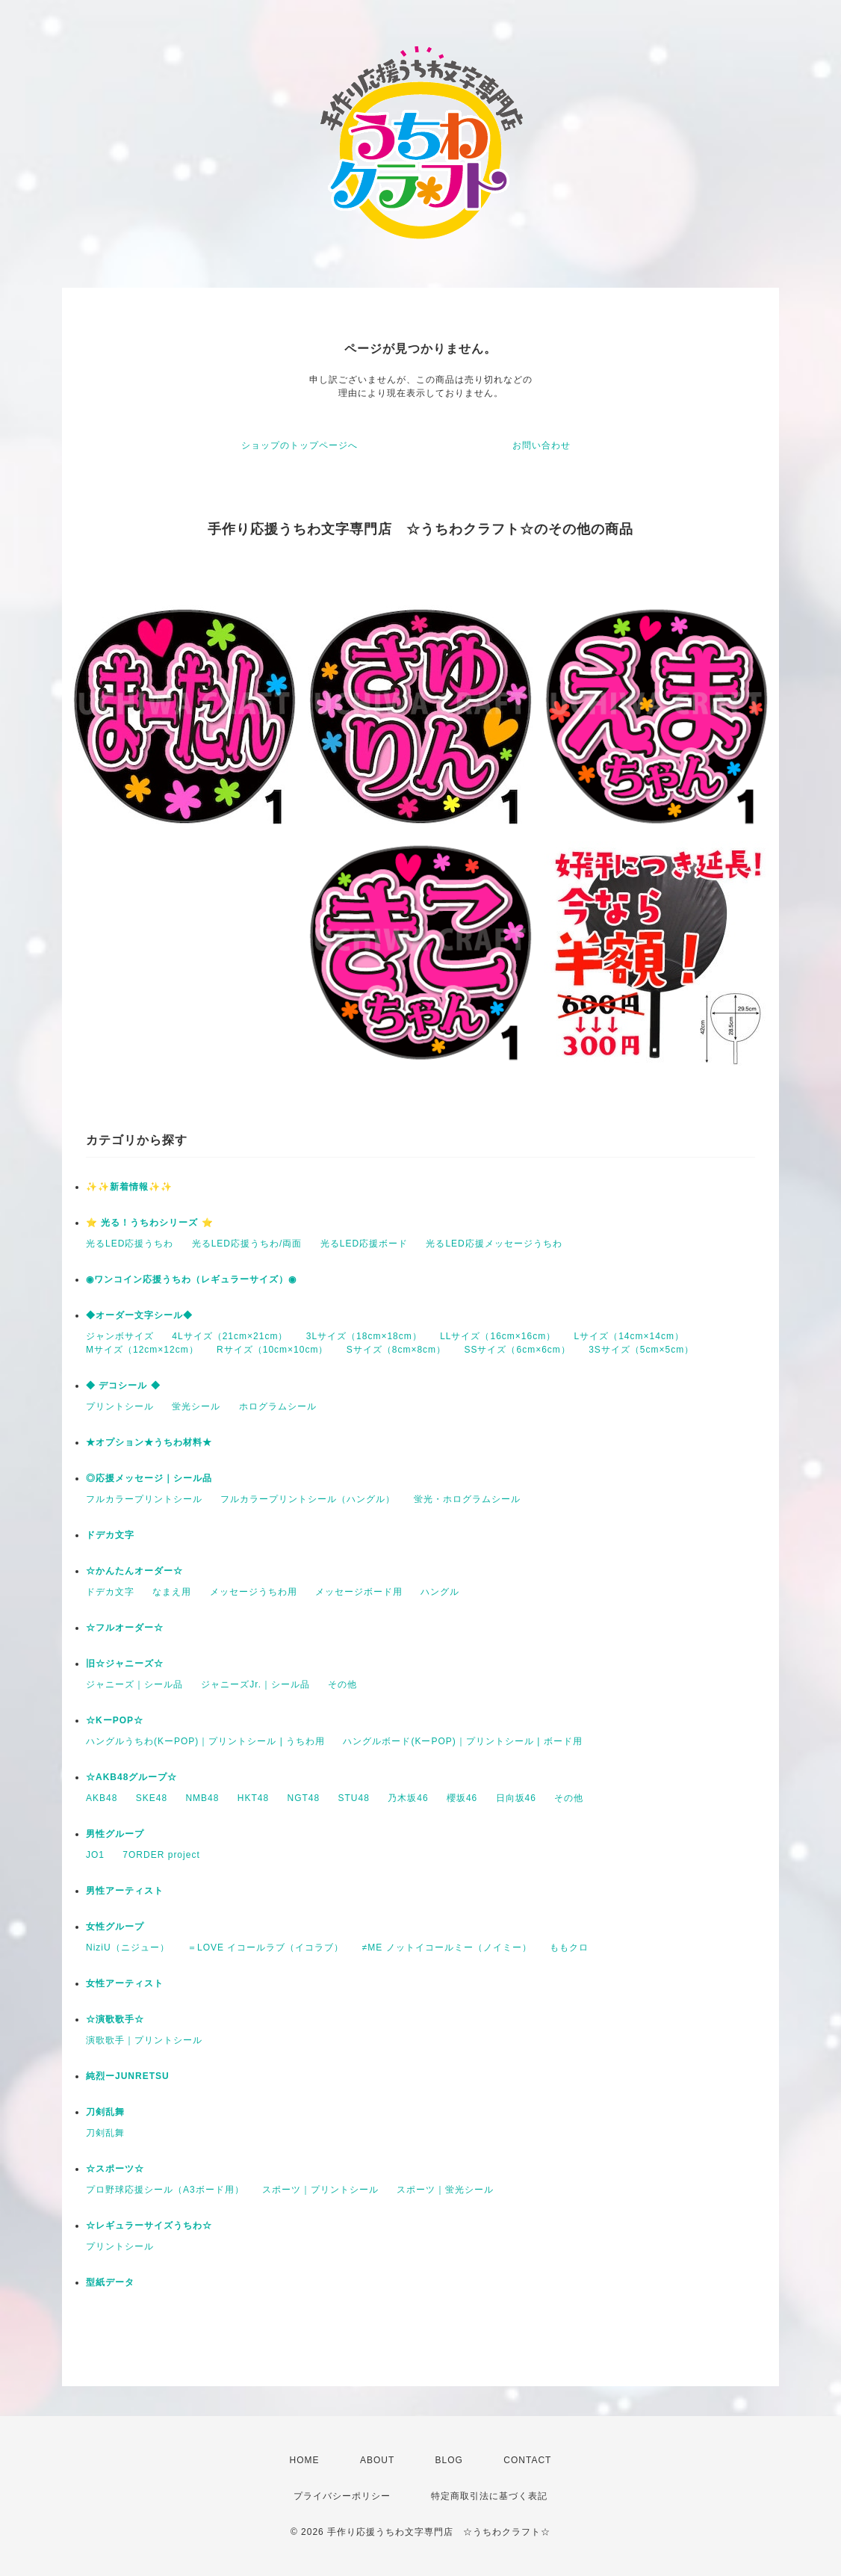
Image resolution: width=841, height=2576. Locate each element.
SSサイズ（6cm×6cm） (517, 1349)
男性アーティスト (125, 1890)
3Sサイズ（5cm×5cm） (641, 1349)
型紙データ (110, 2282)
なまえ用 (171, 1592)
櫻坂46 (462, 1798)
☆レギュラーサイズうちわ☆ (149, 2225)
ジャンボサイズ (120, 1336)
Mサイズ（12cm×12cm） (142, 1349)
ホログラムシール (278, 1406)
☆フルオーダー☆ (125, 1627)
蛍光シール (196, 1406)
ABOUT (377, 2460)
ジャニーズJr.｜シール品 (255, 1684)
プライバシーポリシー (342, 2496)
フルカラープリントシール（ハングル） (307, 1499)
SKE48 (151, 1798)
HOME (305, 2460)
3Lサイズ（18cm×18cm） (364, 1336)
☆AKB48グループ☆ (131, 1777)
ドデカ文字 (110, 1535)
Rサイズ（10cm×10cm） (272, 1349)
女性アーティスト (125, 1983)
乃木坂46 (408, 1798)
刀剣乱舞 (105, 2112)
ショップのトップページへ (299, 445)
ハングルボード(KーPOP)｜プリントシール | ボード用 (462, 1741)
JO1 (95, 1855)
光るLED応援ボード (364, 1243)
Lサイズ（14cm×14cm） (629, 1336)
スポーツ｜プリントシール (320, 2189)
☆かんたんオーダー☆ (134, 1571)
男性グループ (115, 1834)
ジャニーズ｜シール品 (134, 1684)
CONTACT (527, 2460)
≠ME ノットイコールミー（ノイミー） (447, 1947)
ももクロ (569, 1947)
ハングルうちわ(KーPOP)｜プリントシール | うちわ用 (205, 1741)
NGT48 (303, 1798)
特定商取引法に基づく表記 (489, 2496)
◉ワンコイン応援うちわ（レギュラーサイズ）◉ (191, 1279)
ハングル (439, 1592)
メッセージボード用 (359, 1592)
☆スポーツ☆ (115, 2168)
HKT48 (253, 1798)
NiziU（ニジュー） (128, 1947)
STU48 (354, 1798)
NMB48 (202, 1798)
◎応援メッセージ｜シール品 (149, 1478)
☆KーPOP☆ (114, 1720)
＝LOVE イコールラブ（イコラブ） (265, 1947)
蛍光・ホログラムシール (467, 1499)
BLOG (449, 2460)
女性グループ (115, 1926)
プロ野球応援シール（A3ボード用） (165, 2189)
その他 (342, 1684)
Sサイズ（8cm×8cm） (396, 1349)
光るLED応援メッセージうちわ (494, 1243)
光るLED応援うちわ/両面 (247, 1243)
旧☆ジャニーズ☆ (125, 1663)
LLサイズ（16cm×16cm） (498, 1336)
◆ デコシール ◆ (123, 1385)
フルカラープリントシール (144, 1499)
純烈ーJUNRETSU (128, 2076)
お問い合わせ (541, 445)
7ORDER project (160, 1855)
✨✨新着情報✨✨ (129, 1187)
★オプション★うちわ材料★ (149, 1442)
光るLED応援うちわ (129, 1243)
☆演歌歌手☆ (115, 2019)
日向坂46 (516, 1798)
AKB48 (101, 1798)
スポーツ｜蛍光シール (445, 2189)
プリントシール (120, 1406)
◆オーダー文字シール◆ (139, 1315)
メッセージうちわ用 (253, 1592)
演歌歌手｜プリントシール (144, 2040)
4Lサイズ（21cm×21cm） (230, 1336)
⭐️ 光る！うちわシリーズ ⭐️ (150, 1222)
